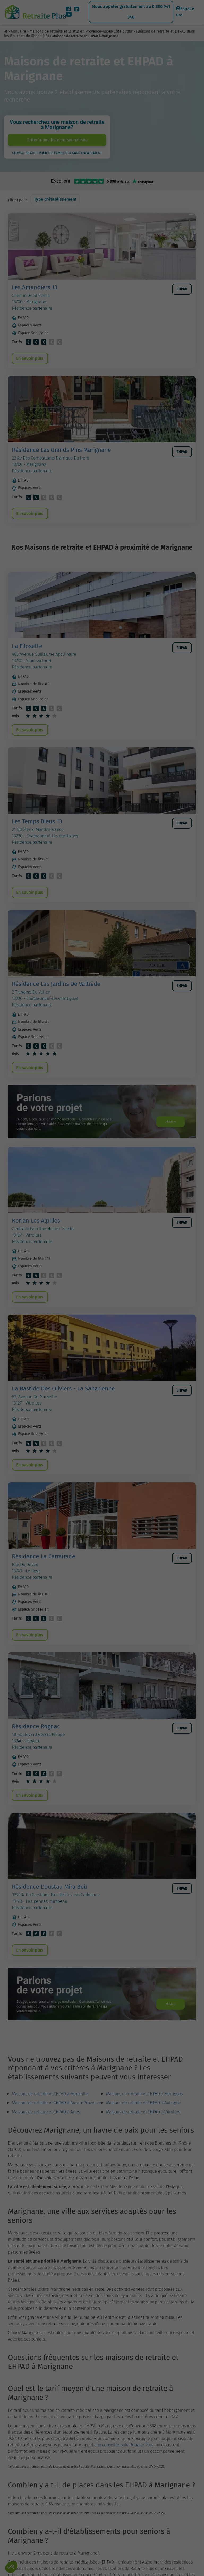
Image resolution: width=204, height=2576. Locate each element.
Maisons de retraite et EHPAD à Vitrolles (143, 2138)
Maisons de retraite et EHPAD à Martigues (144, 2120)
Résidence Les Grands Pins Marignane (61, 452)
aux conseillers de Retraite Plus (123, 2471)
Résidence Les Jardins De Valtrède (56, 994)
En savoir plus (31, 359)
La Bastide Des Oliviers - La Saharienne (63, 1404)
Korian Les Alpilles (36, 1233)
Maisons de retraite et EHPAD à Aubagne (143, 2129)
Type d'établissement (55, 199)
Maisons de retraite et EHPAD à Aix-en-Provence (56, 2129)
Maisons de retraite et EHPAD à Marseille (50, 2120)
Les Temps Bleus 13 (37, 829)
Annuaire (18, 31)
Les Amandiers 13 (34, 287)
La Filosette (27, 651)
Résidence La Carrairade (43, 1574)
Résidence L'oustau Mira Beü (49, 1910)
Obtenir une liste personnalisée (57, 139)
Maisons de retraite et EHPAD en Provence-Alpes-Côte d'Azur (81, 31)
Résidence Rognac (36, 1747)
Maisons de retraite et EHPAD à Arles (46, 2138)
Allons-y (166, 1133)
